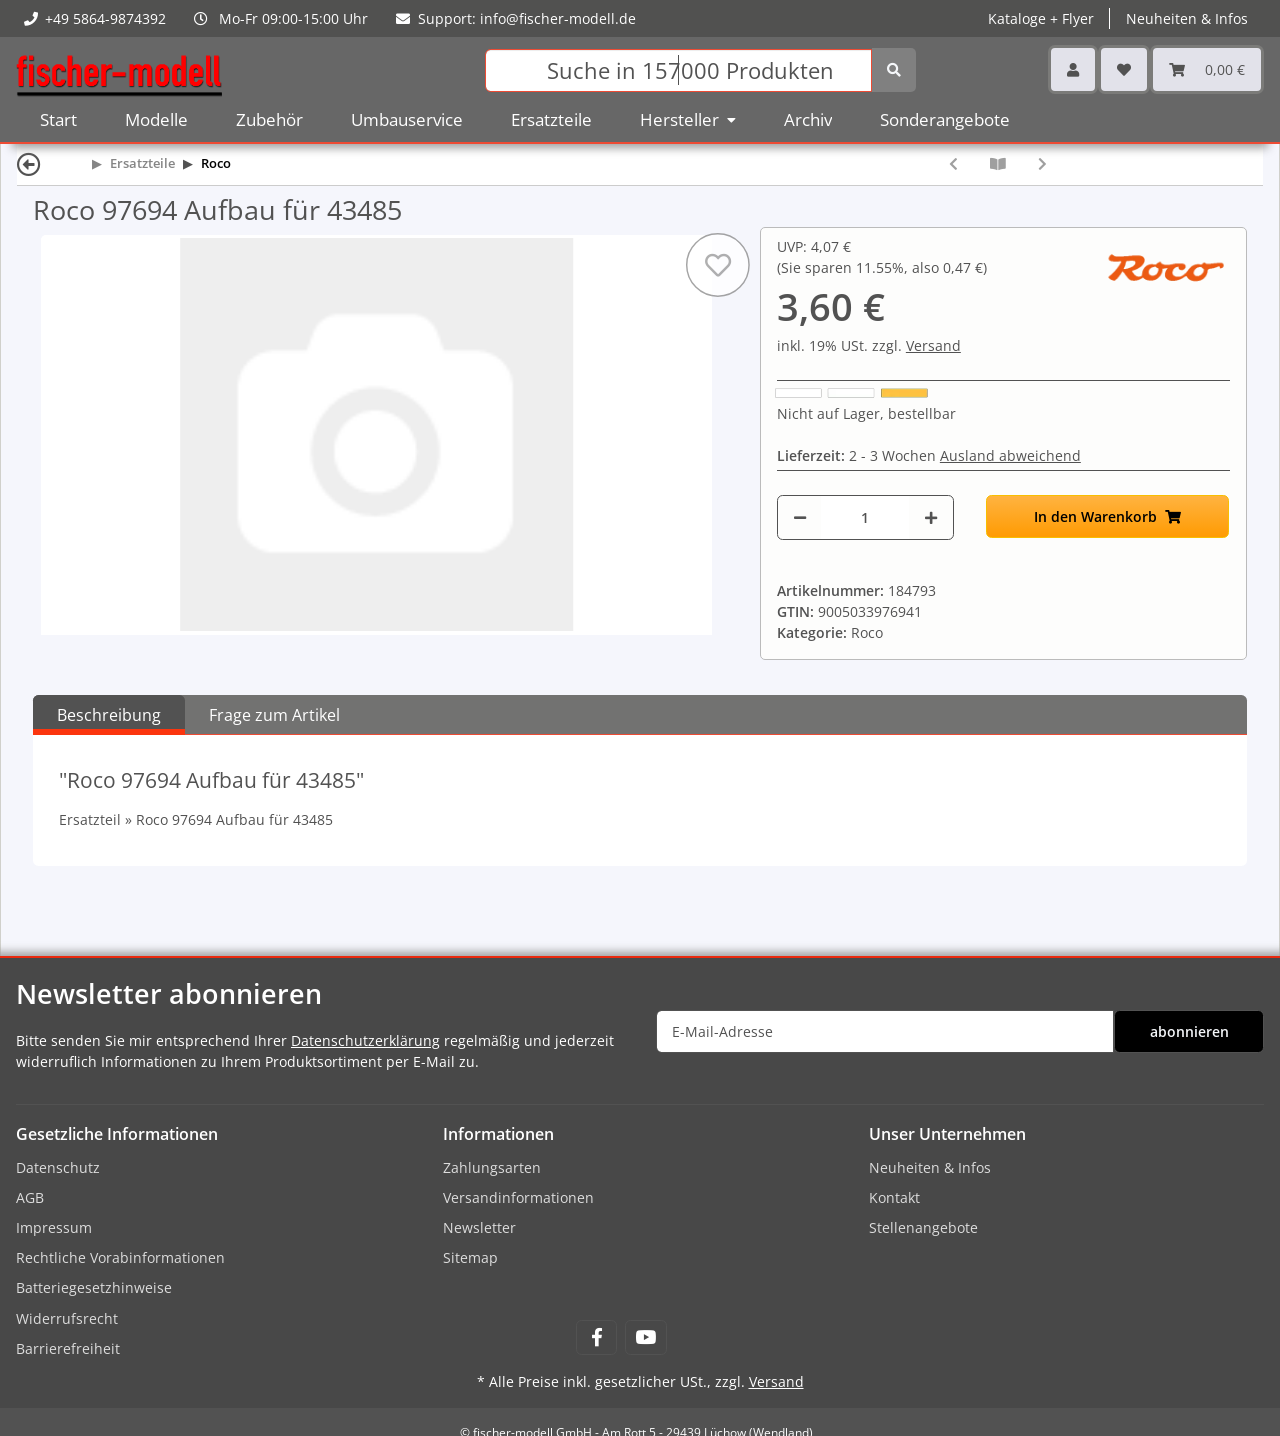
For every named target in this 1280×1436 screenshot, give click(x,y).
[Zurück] (29, 163)
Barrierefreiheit (68, 1348)
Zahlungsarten (492, 1167)
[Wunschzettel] (1124, 69)
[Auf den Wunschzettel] (718, 265)
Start (58, 119)
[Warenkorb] (1207, 69)
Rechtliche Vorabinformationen (120, 1257)
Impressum (54, 1227)
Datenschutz (58, 1167)
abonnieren (1189, 1031)
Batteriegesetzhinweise (94, 1287)
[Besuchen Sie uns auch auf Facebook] (596, 1337)
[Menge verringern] (800, 517)
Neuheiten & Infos (1187, 18)
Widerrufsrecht (67, 1318)
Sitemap (470, 1257)
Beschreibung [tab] (109, 715)
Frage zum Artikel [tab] (274, 715)
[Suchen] (678, 70)
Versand (933, 345)
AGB (30, 1197)
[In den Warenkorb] (1108, 516)
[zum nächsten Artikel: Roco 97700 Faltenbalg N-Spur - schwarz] (1042, 163)
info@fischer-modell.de (558, 18)
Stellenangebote (923, 1227)
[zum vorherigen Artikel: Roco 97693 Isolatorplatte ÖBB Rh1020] (953, 163)
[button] (1073, 69)
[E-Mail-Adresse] (885, 1031)
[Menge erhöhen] (931, 517)
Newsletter (479, 1227)
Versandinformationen (518, 1197)
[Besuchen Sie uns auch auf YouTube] (645, 1337)
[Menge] (865, 517)
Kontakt (894, 1197)
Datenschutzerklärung (365, 1040)
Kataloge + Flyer (1041, 18)
